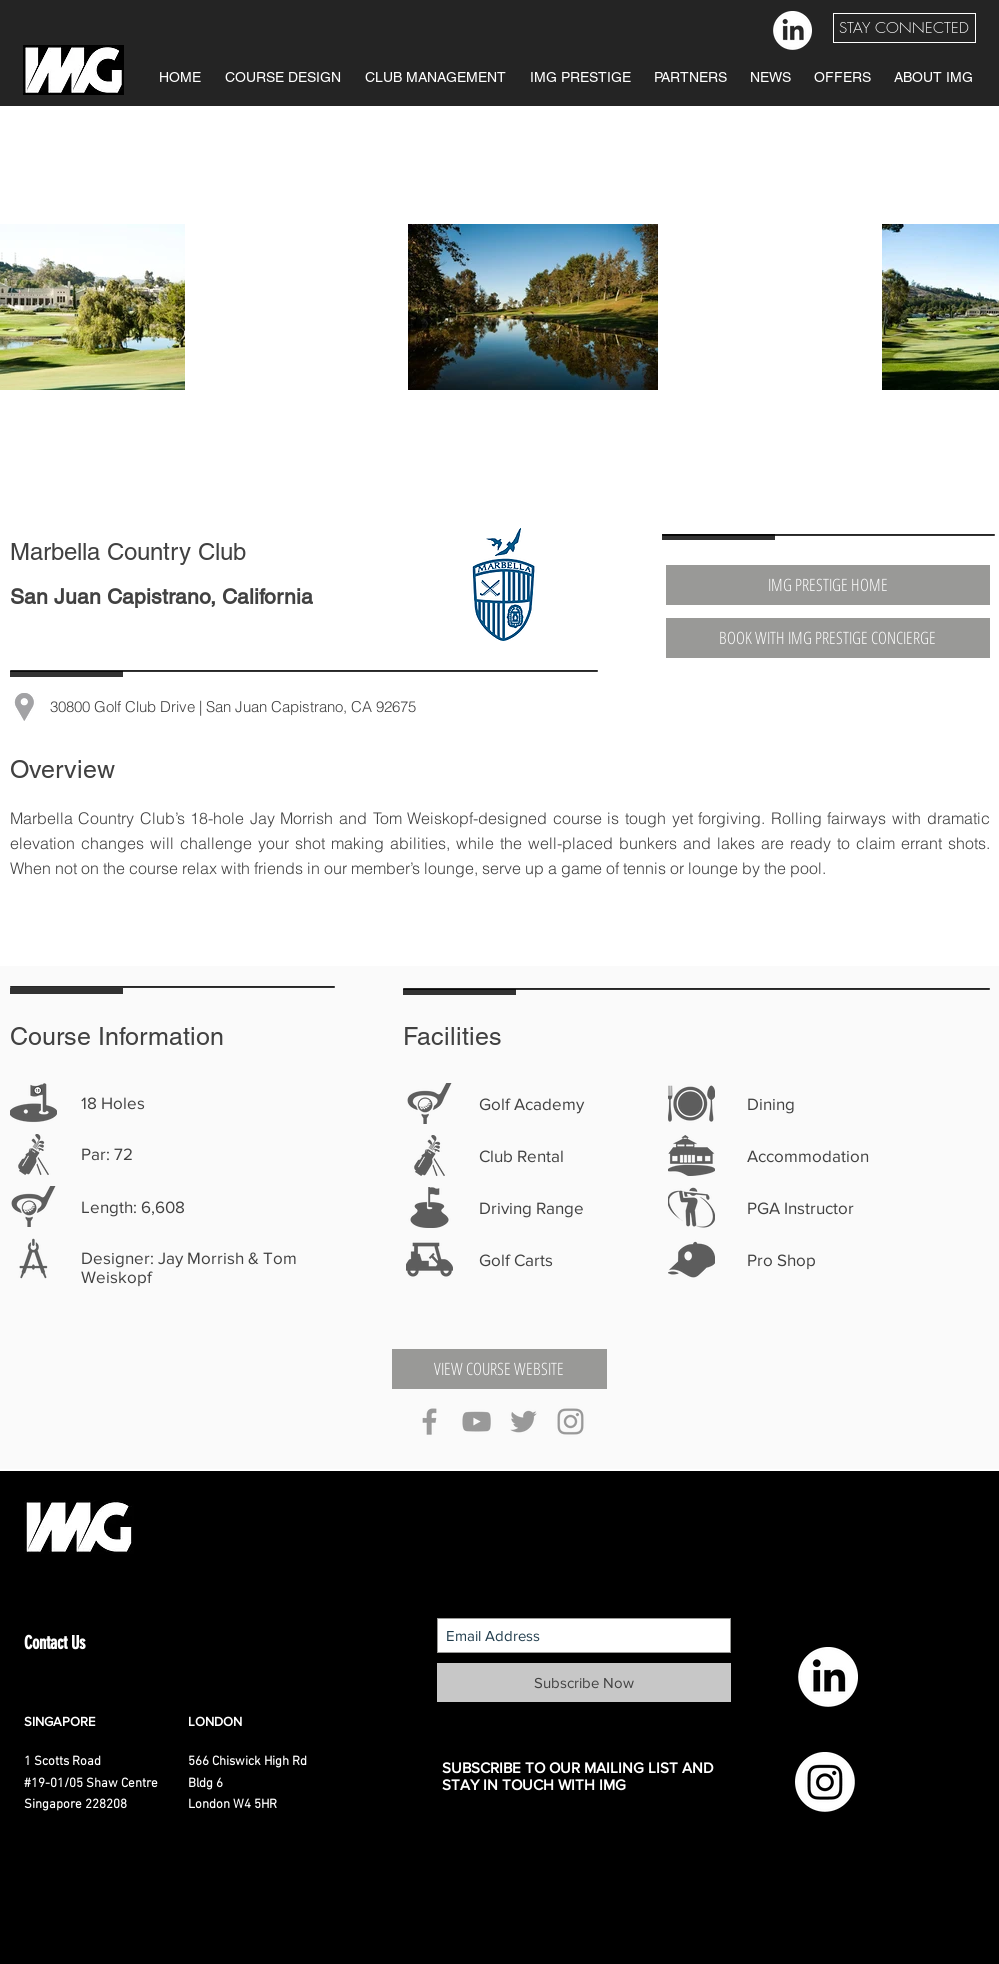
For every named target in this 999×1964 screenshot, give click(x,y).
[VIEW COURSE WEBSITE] (499, 1369)
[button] (904, 28)
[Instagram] (825, 1782)
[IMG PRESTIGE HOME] (828, 585)
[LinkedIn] (792, 30)
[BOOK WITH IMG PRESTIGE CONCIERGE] (828, 638)
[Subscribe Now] (584, 1682)
